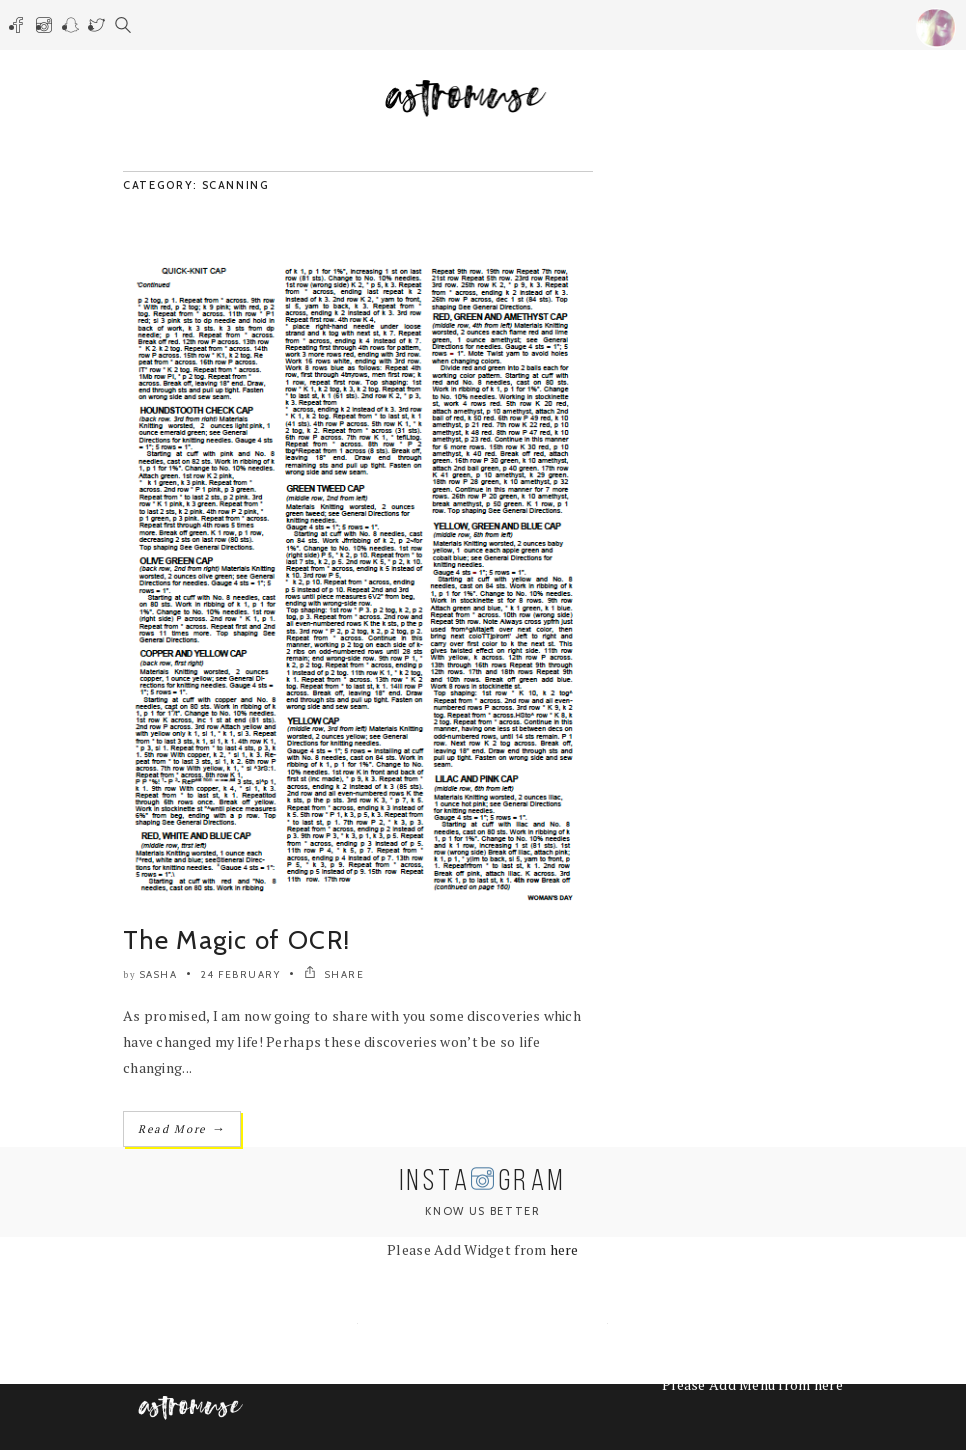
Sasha (159, 974)
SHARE (334, 974)
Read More (182, 1128)
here (564, 1249)
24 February (241, 974)
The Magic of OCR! (236, 940)
